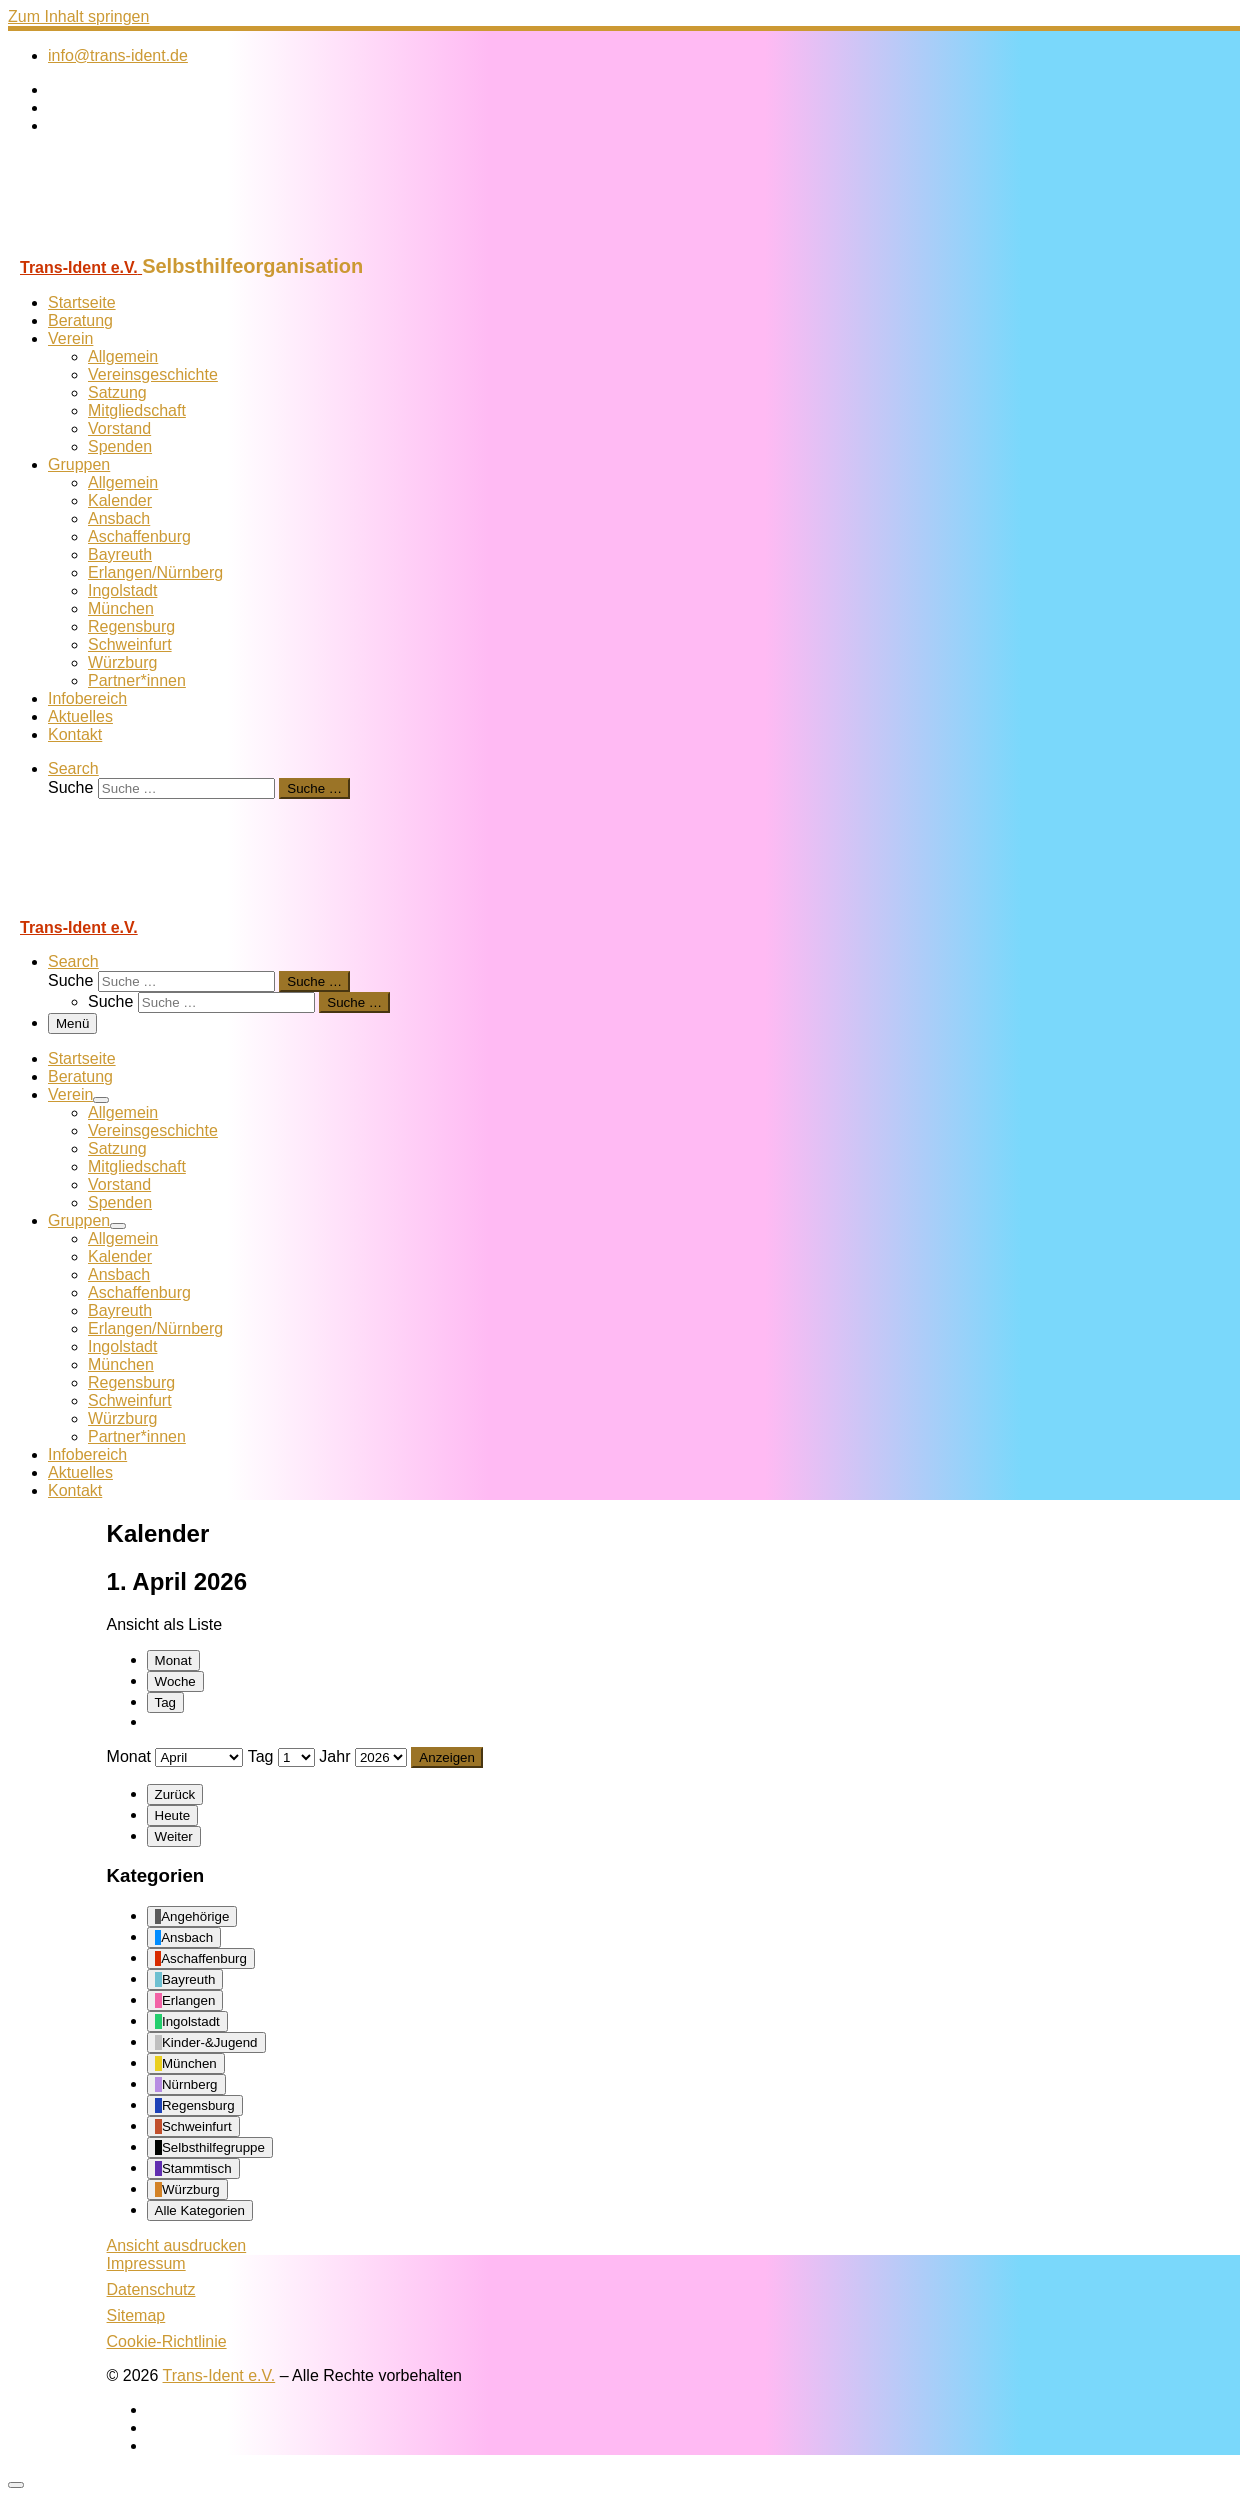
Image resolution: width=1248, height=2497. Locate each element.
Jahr (334, 1756)
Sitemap (136, 2315)
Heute (173, 1815)
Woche (175, 1681)
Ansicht (177, 2245)
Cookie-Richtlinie (167, 2341)
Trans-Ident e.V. (219, 2375)
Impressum (146, 2263)
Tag (166, 1702)
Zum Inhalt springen (78, 16)
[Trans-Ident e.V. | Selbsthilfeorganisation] (133, 245)
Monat (173, 1660)
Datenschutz (151, 2289)
